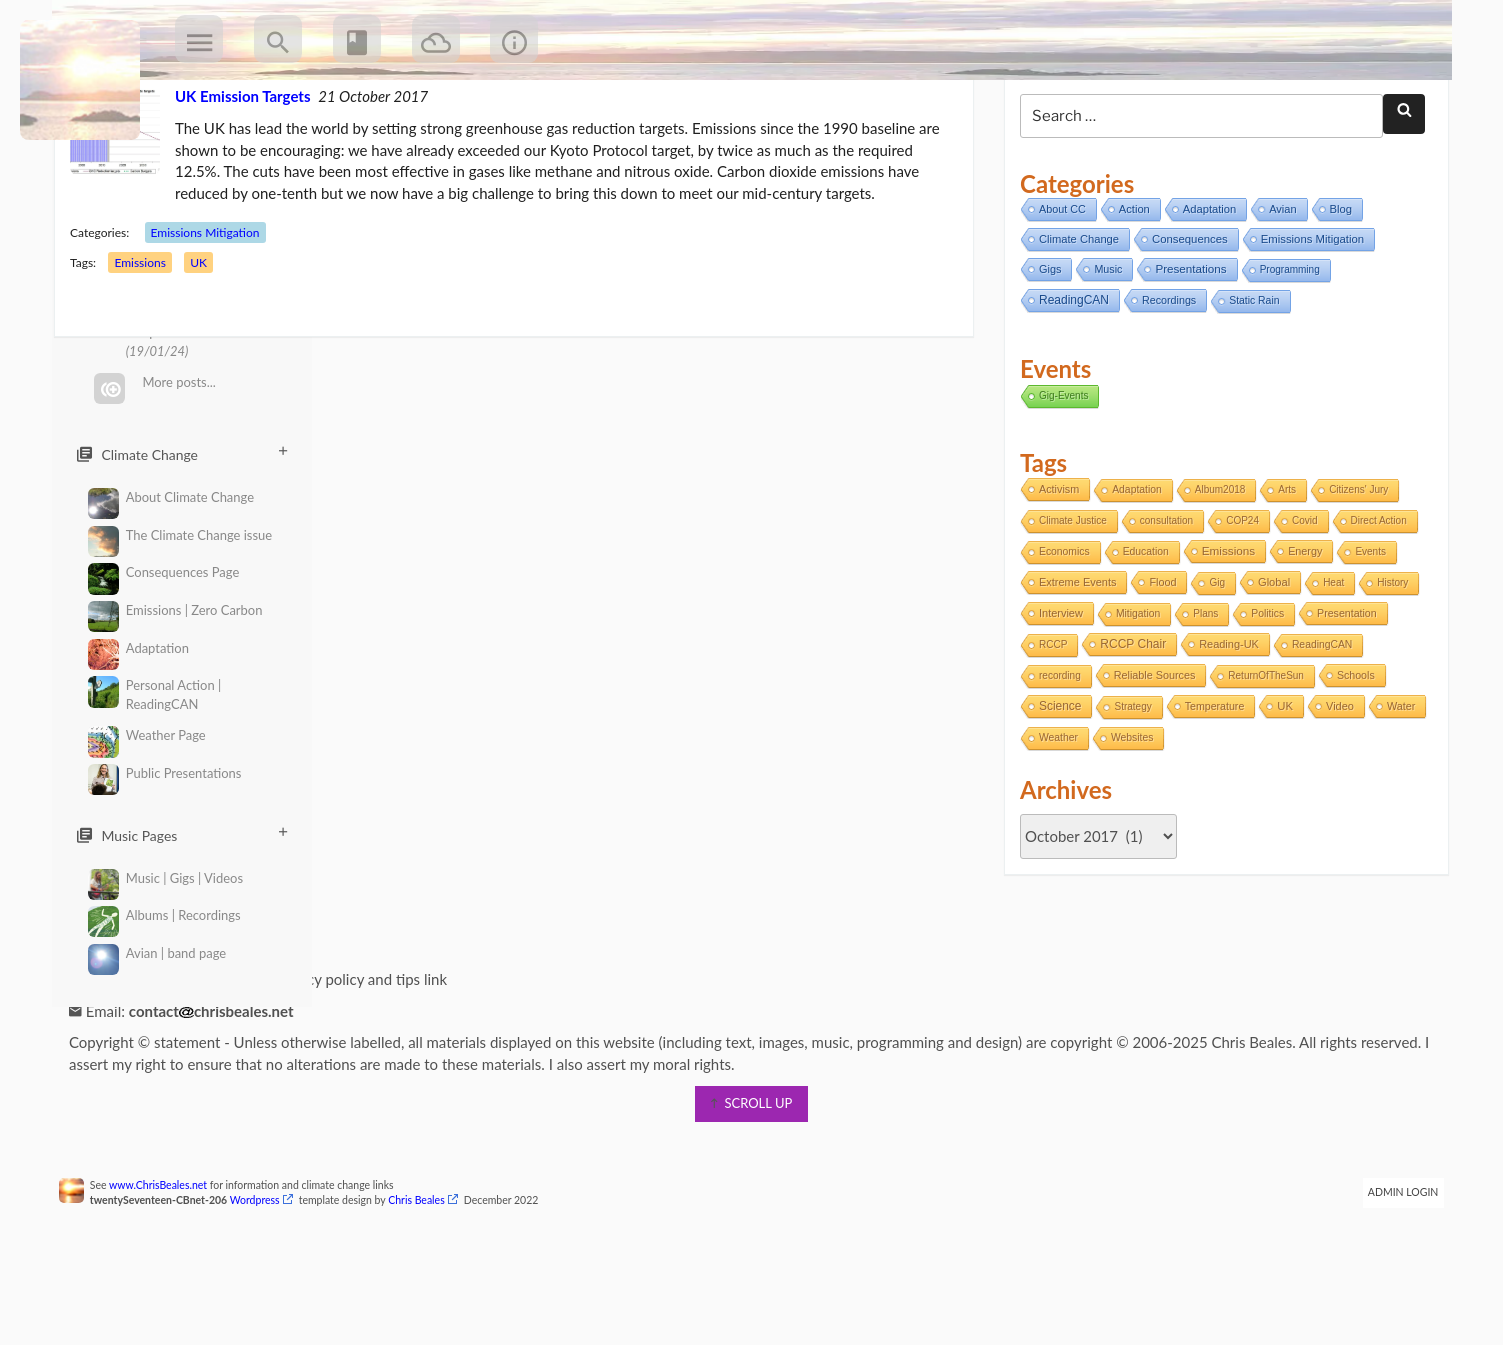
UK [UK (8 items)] (1281, 783)
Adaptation (138, 648)
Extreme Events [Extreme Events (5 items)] (1073, 659)
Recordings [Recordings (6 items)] (1165, 377)
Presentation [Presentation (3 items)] (1343, 690)
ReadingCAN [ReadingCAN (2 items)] (1318, 721)
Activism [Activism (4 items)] (1055, 566)
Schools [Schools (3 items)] (1352, 752)
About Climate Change (171, 497)
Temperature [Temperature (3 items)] (1211, 783)
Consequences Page (163, 572)
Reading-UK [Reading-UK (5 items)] (1225, 721)
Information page (146, 1056)
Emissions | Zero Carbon (175, 610)
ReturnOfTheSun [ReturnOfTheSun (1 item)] (1262, 752)
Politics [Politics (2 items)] (1263, 690)
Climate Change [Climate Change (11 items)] (1075, 316)
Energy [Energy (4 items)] (1301, 628)
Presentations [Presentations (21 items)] (1186, 345)
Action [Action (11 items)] (1130, 286)
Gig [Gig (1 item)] (1213, 659)
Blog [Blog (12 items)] (1336, 286)
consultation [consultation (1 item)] (1162, 597)
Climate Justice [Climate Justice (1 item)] (1069, 597)
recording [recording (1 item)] (1056, 752)
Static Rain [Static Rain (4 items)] (1250, 377)
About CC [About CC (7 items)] (1058, 286)
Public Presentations (164, 773)
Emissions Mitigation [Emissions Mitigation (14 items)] (1308, 316)
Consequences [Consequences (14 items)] (1186, 316)
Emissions (152, 339)
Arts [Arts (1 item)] (1283, 566)
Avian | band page (157, 953)
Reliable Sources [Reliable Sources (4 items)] (1151, 752)
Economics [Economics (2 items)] (1060, 628)
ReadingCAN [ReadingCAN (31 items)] (1070, 377)
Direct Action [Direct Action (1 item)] (1374, 597)
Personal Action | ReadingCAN (154, 694)
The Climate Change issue (180, 535)
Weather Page (147, 735)
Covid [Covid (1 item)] (1301, 597)
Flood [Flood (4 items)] (1158, 659)
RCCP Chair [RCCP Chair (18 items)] (1129, 721)
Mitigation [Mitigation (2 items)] (1134, 690)
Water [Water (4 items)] (1049, 814)
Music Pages (182, 835)
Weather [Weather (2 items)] (1115, 814)
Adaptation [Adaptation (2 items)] (1133, 566)
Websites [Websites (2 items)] (1189, 814)
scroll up (752, 1180)
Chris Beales (429, 1277)
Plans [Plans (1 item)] (1201, 690)
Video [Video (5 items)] (1336, 783)
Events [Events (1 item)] (1366, 628)
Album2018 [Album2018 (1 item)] (1216, 566)
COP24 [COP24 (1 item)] (1238, 597)
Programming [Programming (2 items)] (1286, 346)
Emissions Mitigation (217, 309)
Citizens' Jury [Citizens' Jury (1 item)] (1354, 566)
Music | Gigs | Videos (165, 878)
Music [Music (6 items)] (1104, 346)
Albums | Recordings (164, 915)
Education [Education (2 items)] (1142, 628)
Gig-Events (1059, 471)
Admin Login (1390, 1269)
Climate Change (182, 454)
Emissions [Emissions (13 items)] (1224, 627)
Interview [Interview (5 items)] (1057, 690)
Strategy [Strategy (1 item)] (1128, 783)
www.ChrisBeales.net (171, 1262)
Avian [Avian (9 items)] (1278, 286)
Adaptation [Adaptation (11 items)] (1205, 286)
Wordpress (267, 1277)
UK (211, 339)
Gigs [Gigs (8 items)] (1046, 346)
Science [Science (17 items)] (1056, 783)
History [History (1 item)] (1388, 659)
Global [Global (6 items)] (1270, 659)
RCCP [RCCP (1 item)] (1049, 721)
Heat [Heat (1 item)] (1329, 659)
